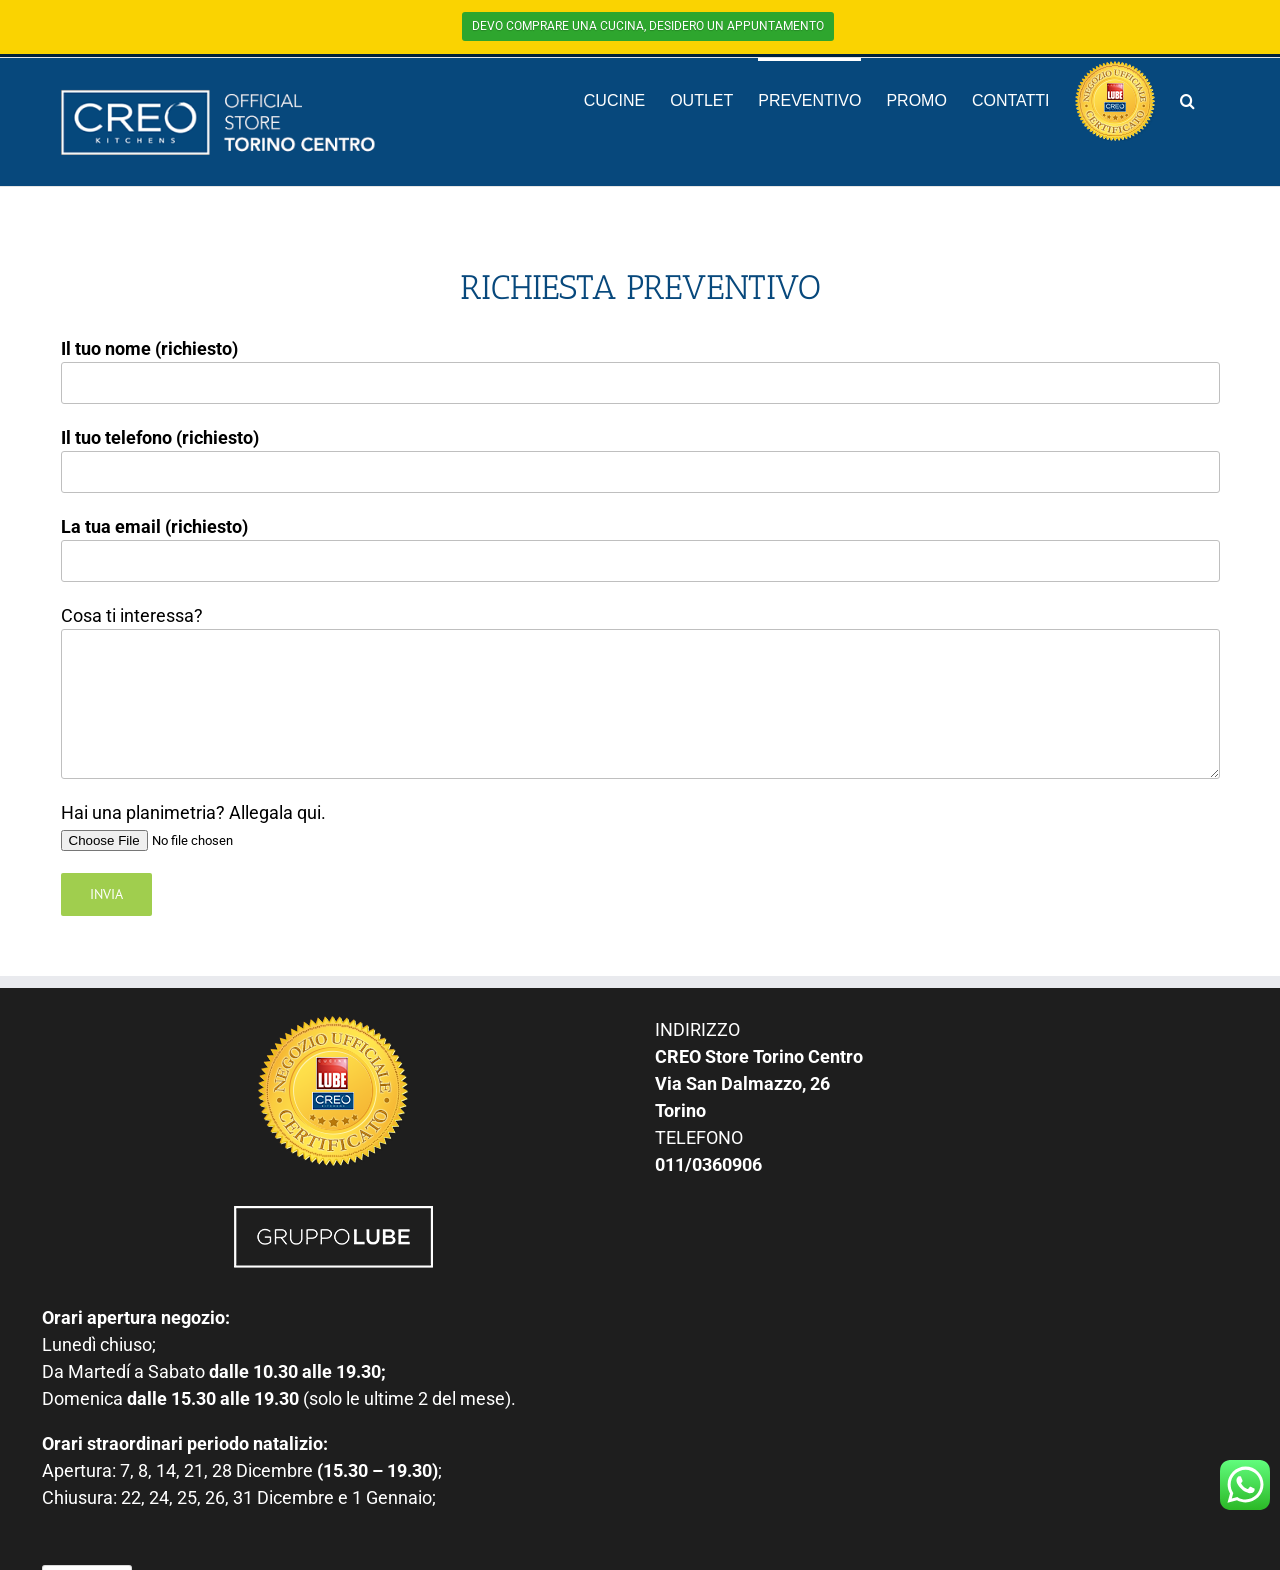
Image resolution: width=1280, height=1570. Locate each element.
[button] (1187, 100)
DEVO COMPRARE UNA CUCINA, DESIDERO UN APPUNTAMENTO (648, 26)
